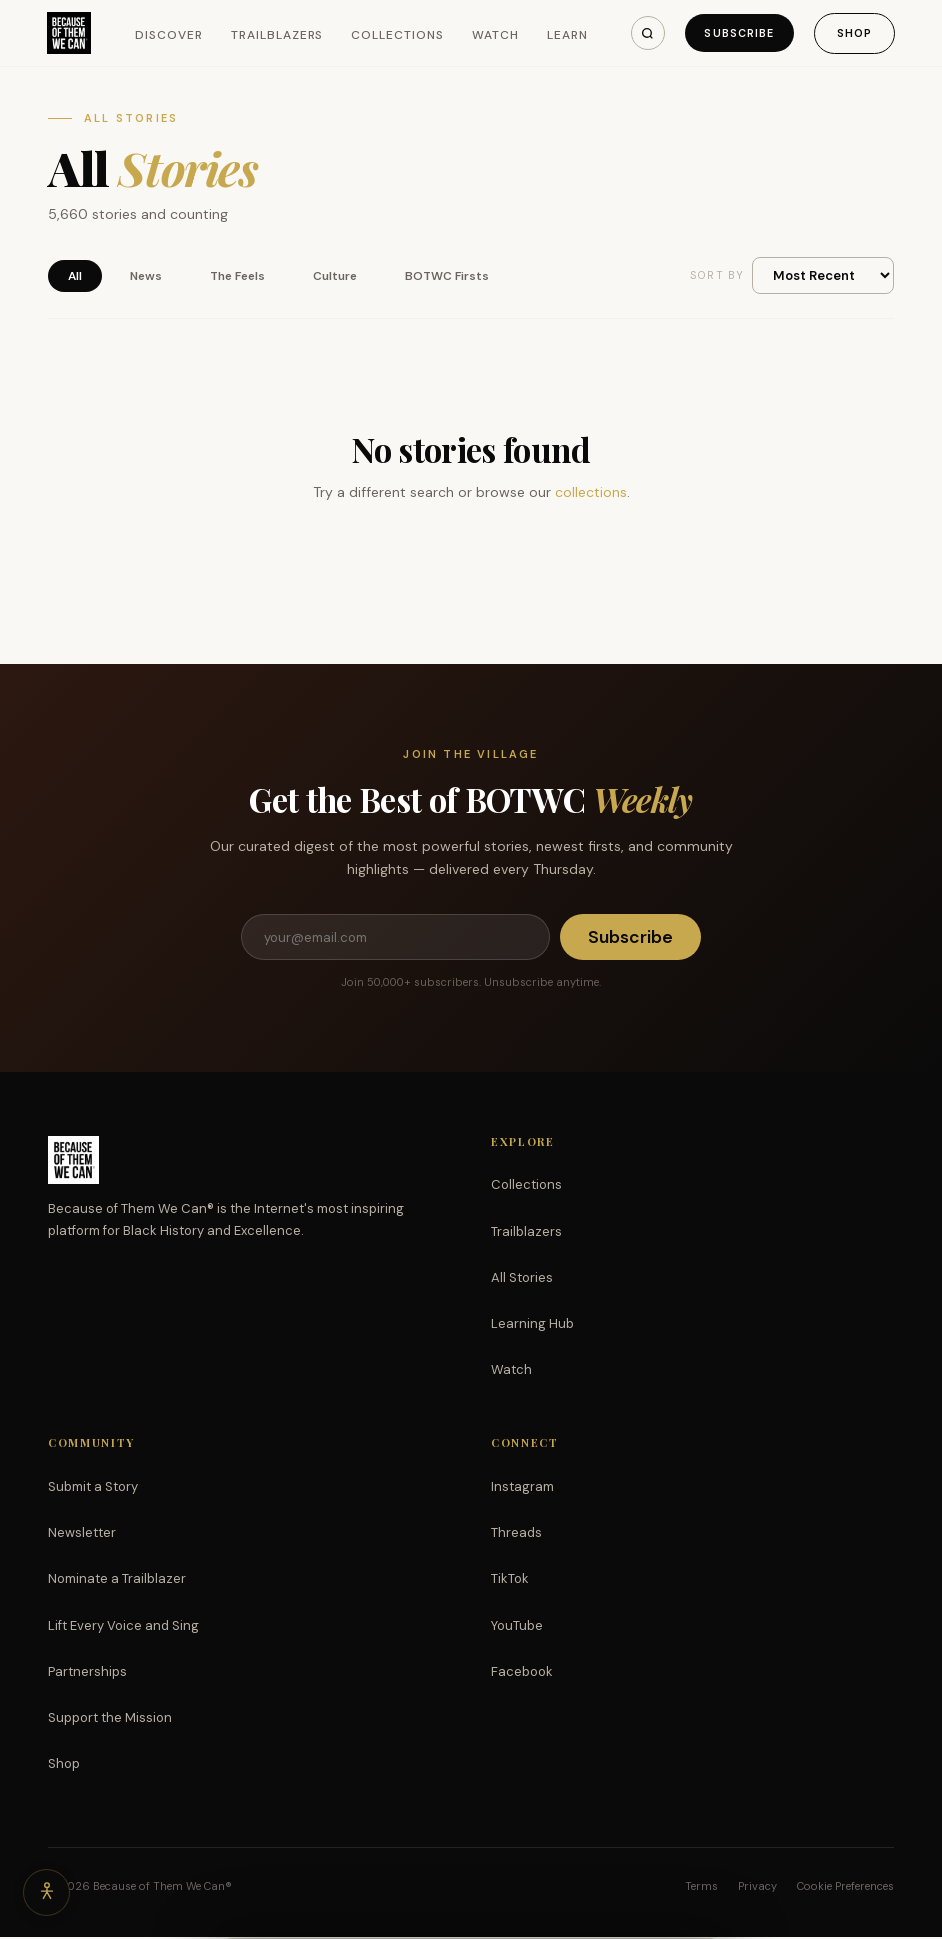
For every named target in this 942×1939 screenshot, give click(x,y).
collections (591, 492)
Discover (171, 35)
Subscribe (736, 33)
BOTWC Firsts (447, 276)
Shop (853, 33)
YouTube (517, 1627)
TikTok (510, 1580)
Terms (701, 1888)
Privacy (757, 1888)
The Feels (237, 276)
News (146, 276)
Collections (399, 35)
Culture (335, 276)
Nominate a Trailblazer (117, 1580)
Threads (516, 1534)
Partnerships (87, 1673)
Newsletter (82, 1534)
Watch (496, 35)
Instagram (522, 1488)
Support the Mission (110, 1719)
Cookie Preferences (845, 1888)
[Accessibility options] (48, 1891)
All (75, 276)
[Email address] (395, 938)
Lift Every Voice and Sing (123, 1627)
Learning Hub (532, 1325)
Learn (568, 35)
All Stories (522, 1279)
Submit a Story (93, 1488)
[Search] (642, 33)
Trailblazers (278, 35)
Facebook (522, 1673)
